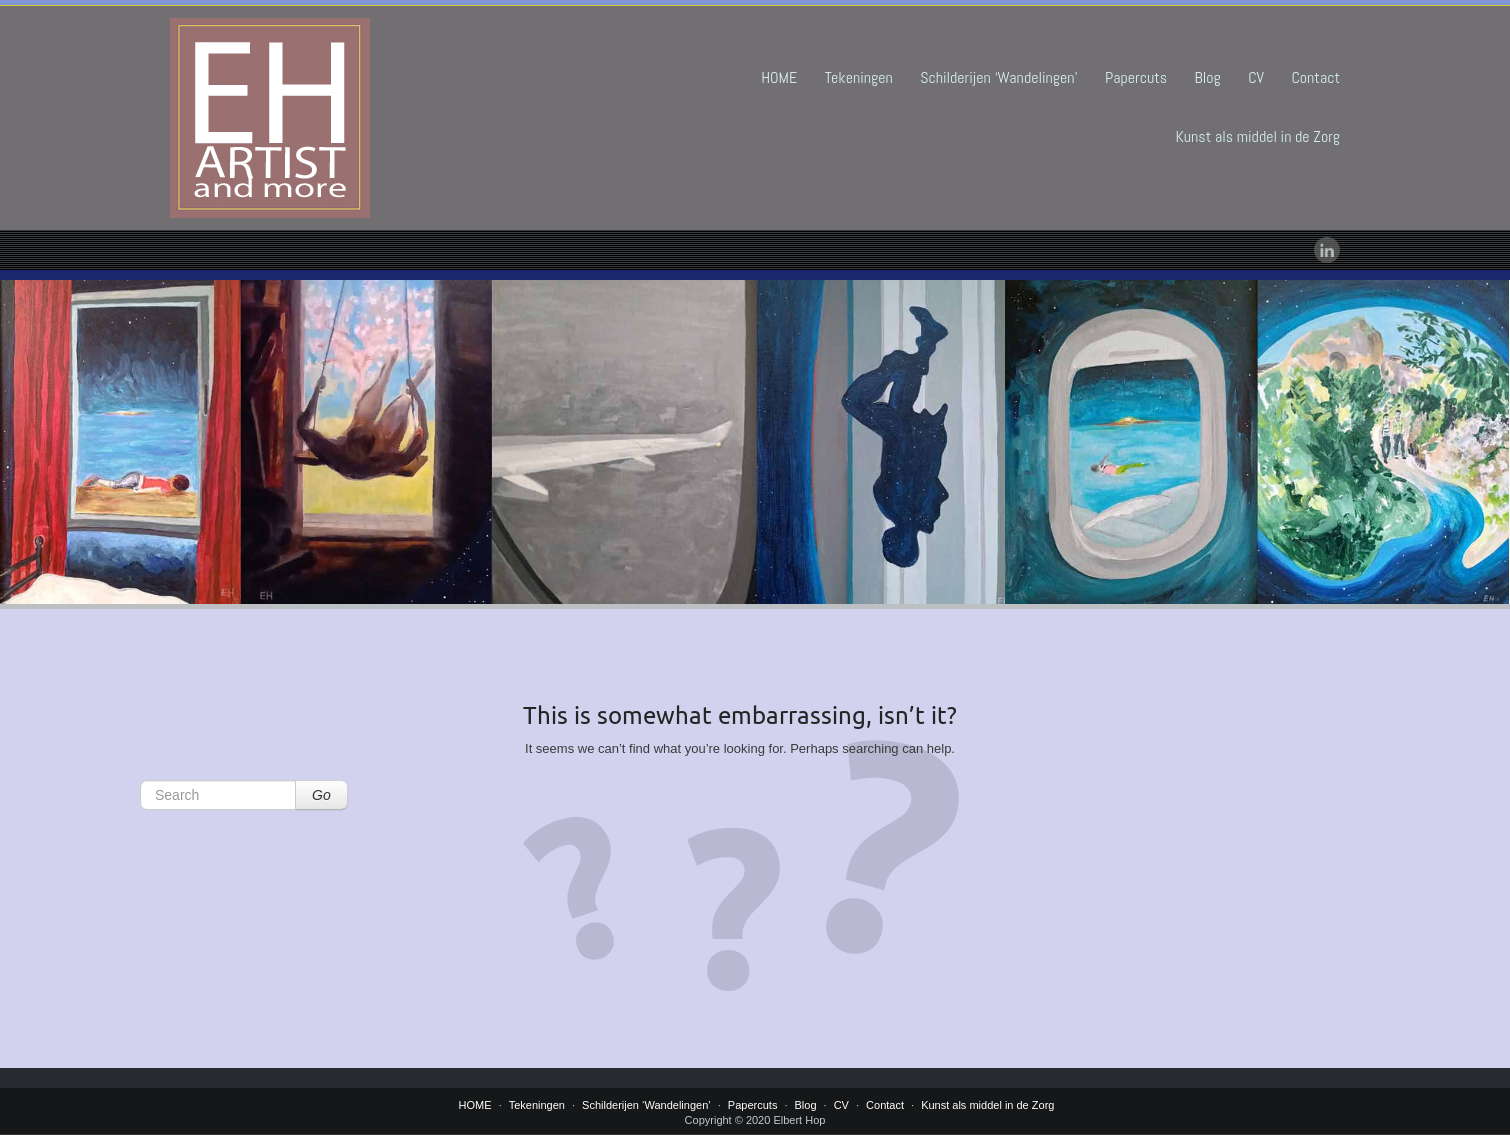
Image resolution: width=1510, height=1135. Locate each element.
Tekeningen (859, 77)
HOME (779, 77)
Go (321, 795)
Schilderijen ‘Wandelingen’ (998, 77)
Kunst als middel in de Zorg (1258, 136)
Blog (1208, 77)
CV (1256, 77)
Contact (1315, 77)
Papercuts (1136, 77)
